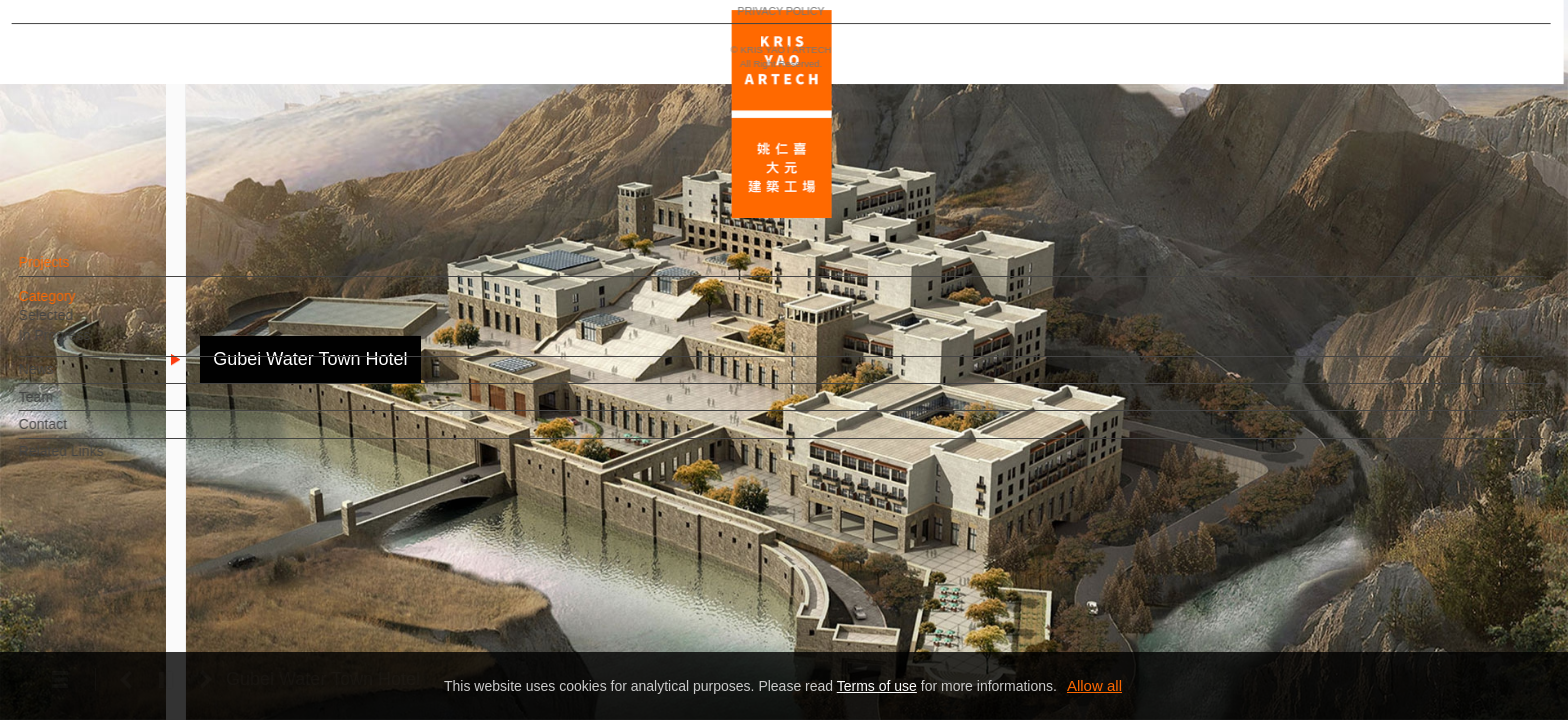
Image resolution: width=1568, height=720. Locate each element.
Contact (77, 434)
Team (70, 406)
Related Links (95, 461)
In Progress (89, 345)
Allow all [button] (1094, 685)
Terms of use (877, 686)
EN (136, 588)
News (70, 379)
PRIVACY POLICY (102, 646)
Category (81, 306)
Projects (78, 272)
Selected (80, 325)
